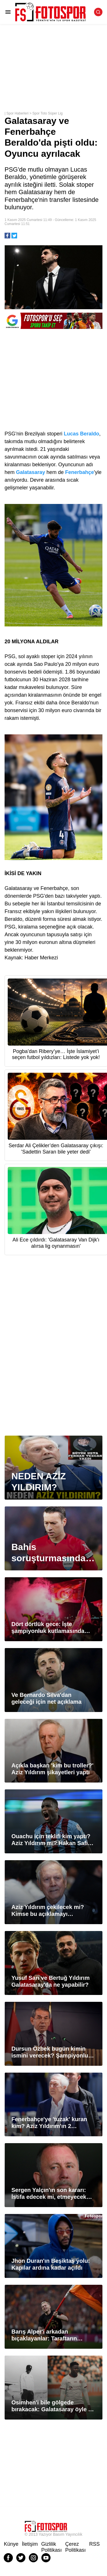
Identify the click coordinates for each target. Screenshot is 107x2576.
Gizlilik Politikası (51, 2547)
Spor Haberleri (17, 113)
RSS (94, 2544)
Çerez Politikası (75, 2547)
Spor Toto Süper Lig (48, 113)
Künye (11, 2544)
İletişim (30, 2544)
